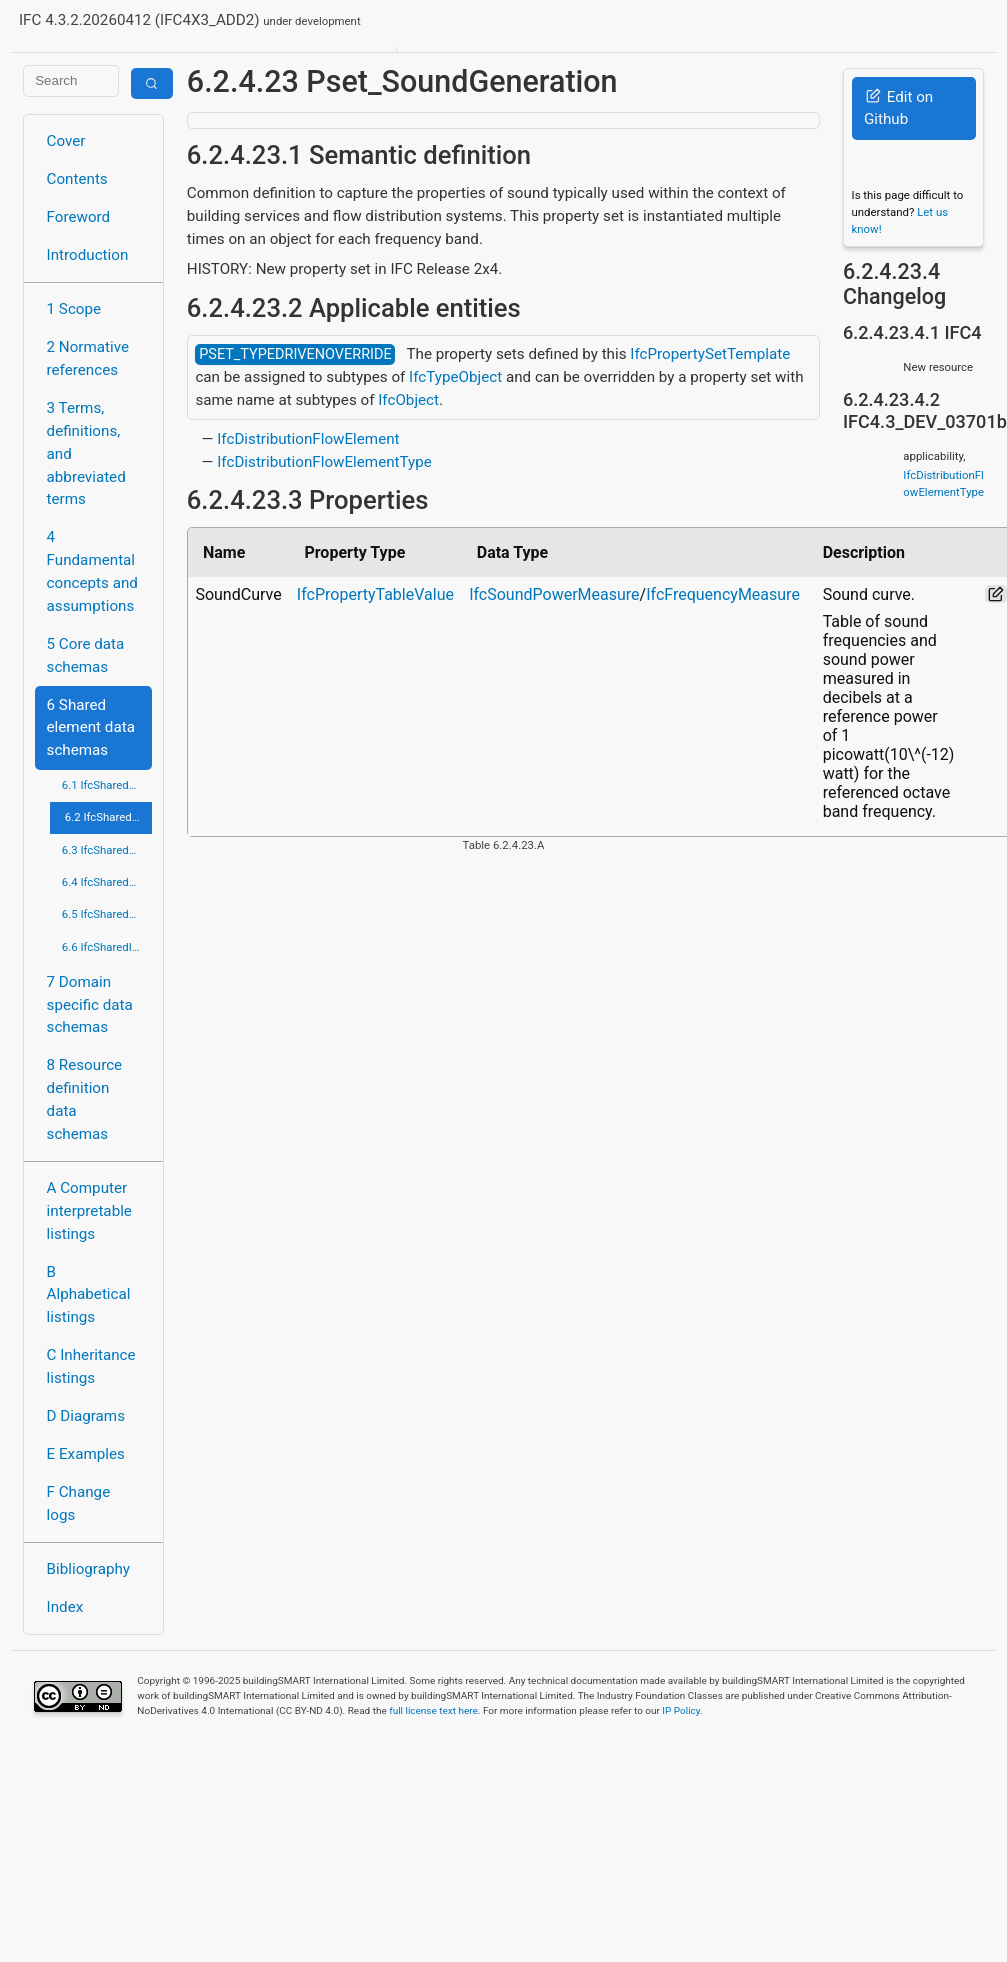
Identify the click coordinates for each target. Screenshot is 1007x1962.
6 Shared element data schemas (91, 728)
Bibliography (88, 1569)
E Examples (86, 1454)
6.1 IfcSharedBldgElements (107, 785)
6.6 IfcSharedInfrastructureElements (107, 947)
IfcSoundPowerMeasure (554, 594)
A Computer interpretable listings (89, 1211)
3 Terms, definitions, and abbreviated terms (86, 453)
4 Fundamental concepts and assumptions (92, 571)
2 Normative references (88, 358)
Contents (77, 179)
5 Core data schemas (86, 655)
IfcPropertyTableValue (375, 594)
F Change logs (79, 1503)
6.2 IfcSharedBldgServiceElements (108, 817)
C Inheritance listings (91, 1366)
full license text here (433, 1710)
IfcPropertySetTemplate (710, 354)
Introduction (88, 255)
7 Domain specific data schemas (90, 1005)
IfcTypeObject (455, 377)
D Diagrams (86, 1416)
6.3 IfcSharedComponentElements (107, 850)
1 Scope (74, 309)
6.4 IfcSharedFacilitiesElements (107, 882)
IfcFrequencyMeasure (723, 594)
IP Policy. (682, 1710)
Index (65, 1607)
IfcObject (408, 400)
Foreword (79, 217)
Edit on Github (898, 108)
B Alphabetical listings (89, 1295)
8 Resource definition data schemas (85, 1099)
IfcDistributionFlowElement (308, 439)
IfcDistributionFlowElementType (324, 462)
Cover (66, 141)
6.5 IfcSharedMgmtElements (107, 914)
